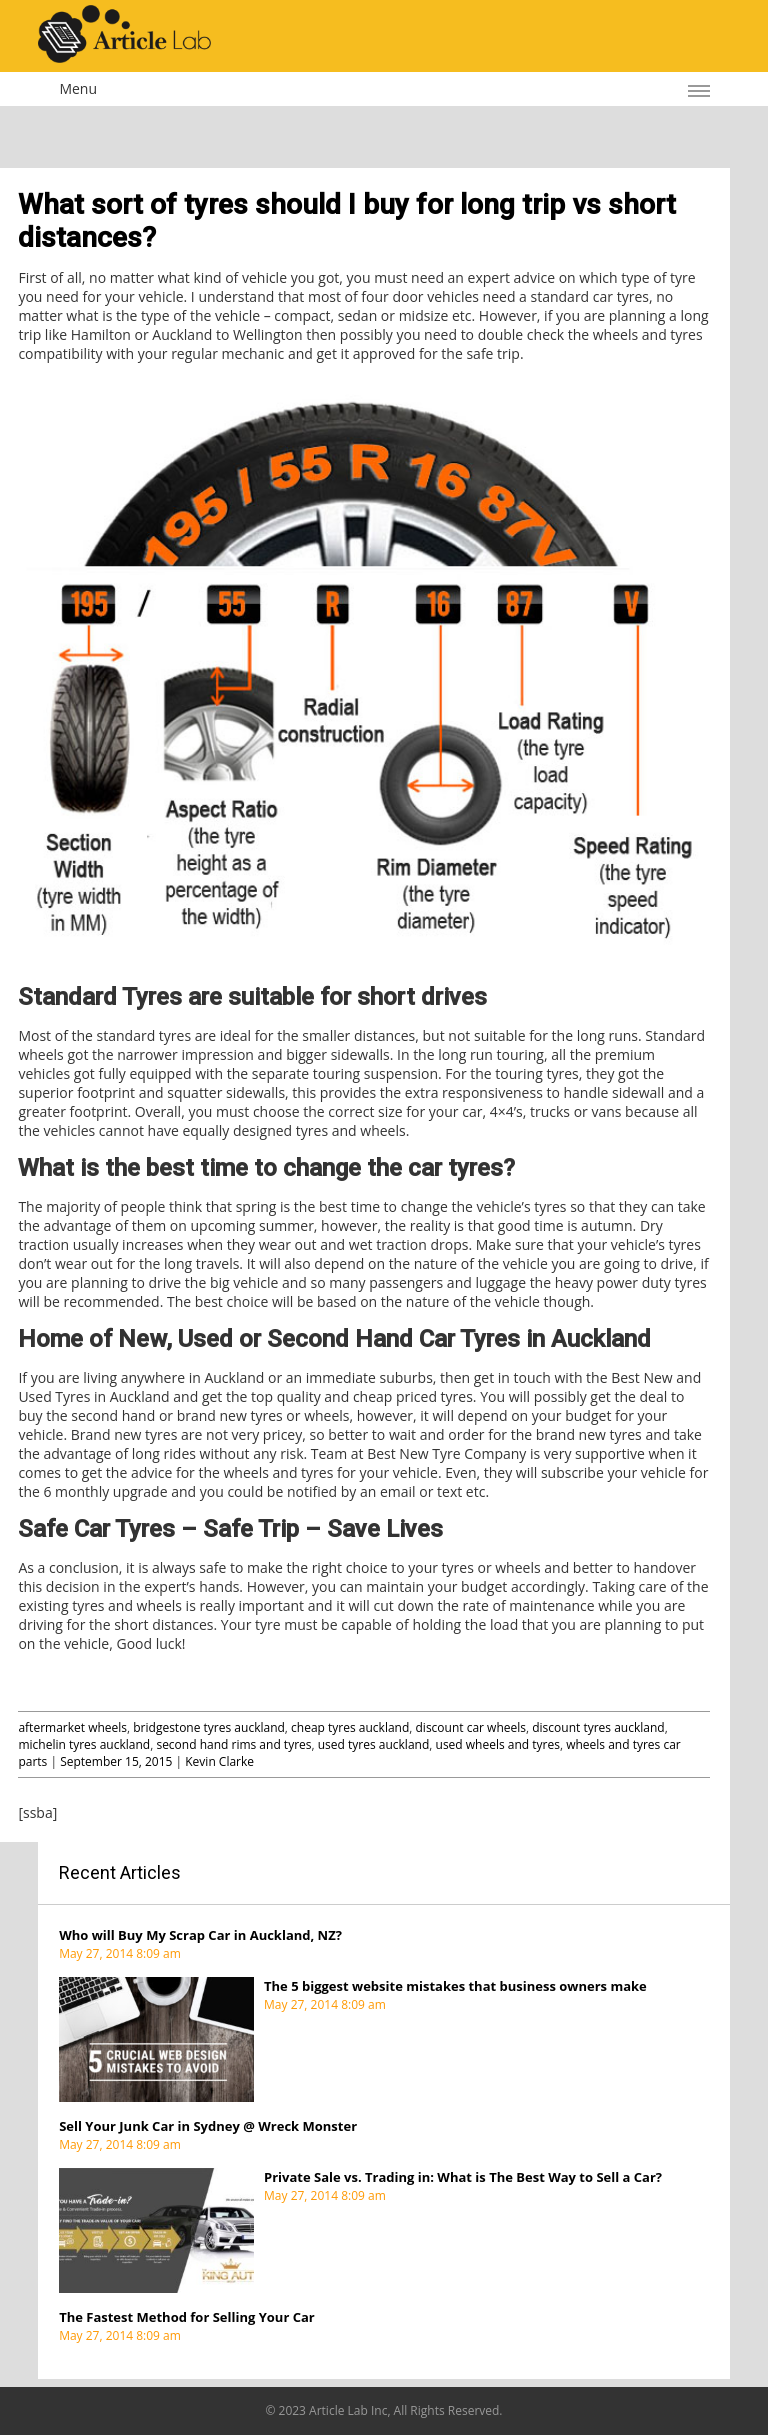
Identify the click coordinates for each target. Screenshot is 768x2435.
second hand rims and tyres (233, 1744)
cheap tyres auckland (350, 1727)
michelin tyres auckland (84, 1744)
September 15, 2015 (116, 1761)
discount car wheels (471, 1727)
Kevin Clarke (219, 1761)
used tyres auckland (374, 1744)
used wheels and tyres (498, 1744)
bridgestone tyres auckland (209, 1727)
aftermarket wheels (72, 1727)
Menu (78, 88)
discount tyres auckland (598, 1727)
